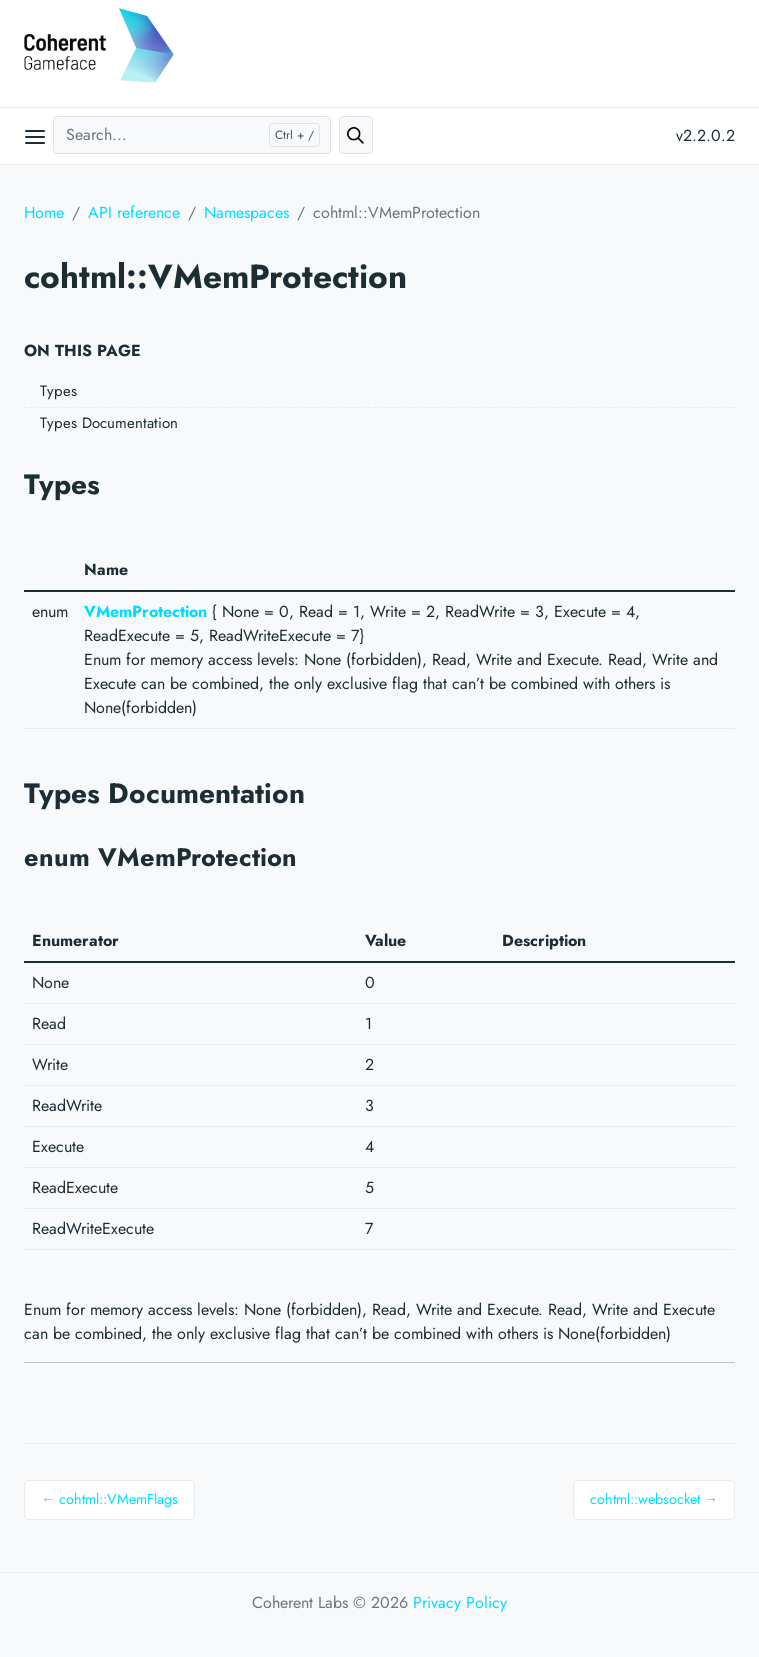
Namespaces (246, 212)
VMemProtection (145, 611)
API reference (134, 212)
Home (44, 212)
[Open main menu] (35, 136)
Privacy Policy (460, 1602)
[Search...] (192, 135)
